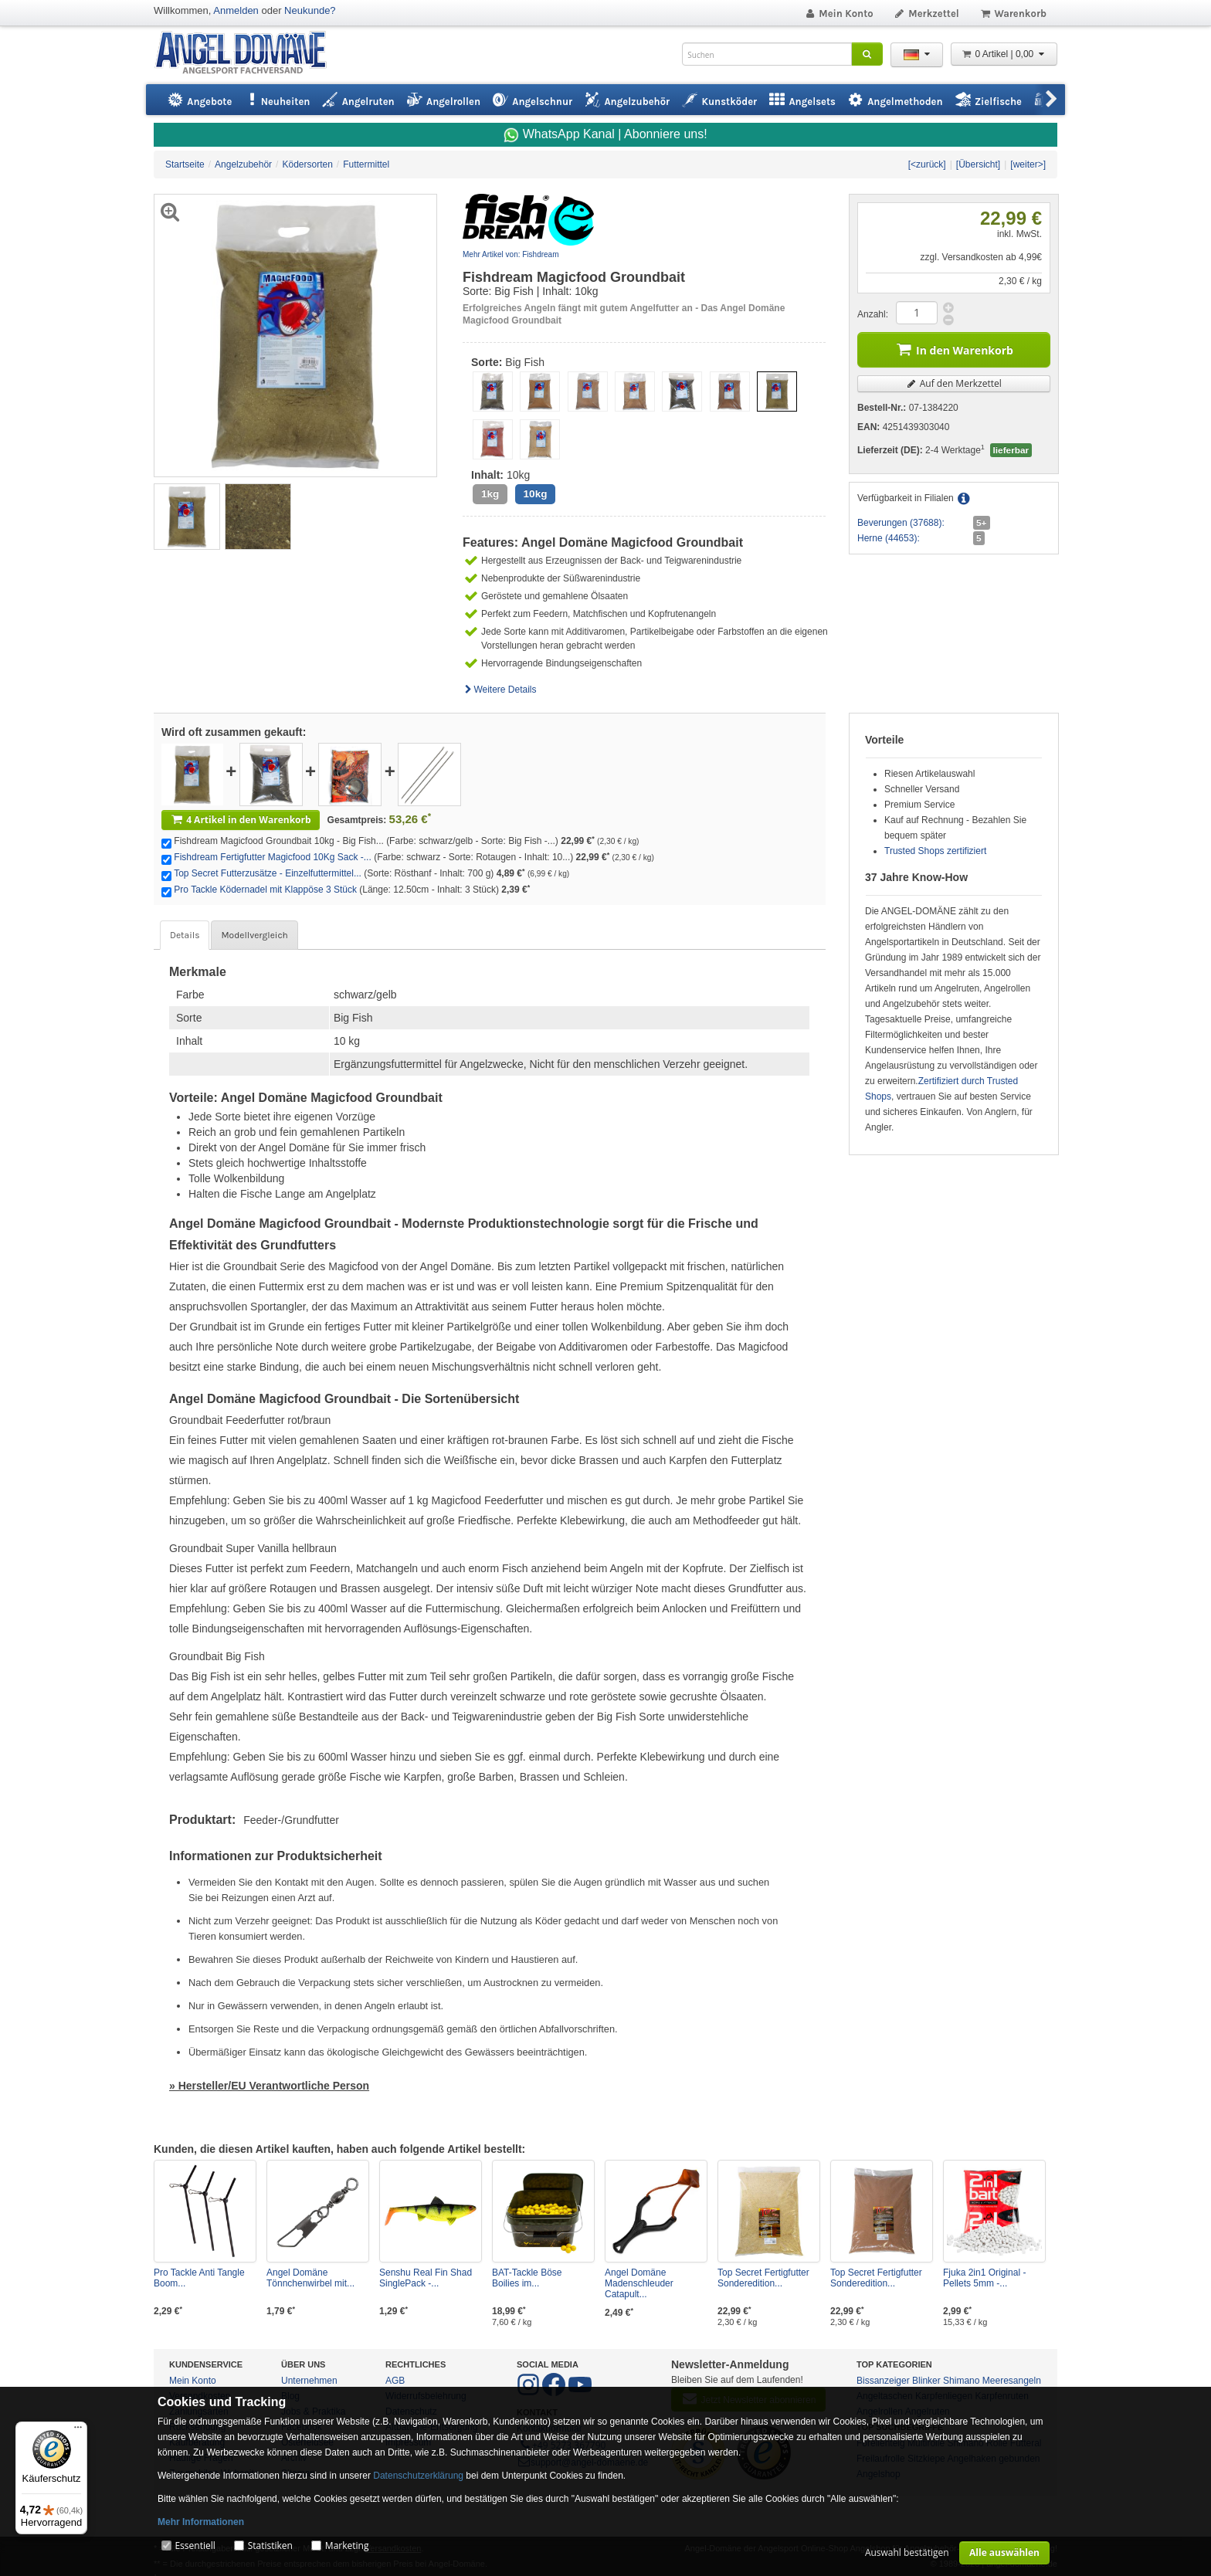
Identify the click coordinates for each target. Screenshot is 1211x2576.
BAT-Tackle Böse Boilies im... (526, 2278)
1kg (490, 494)
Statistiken (270, 2545)
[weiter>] (1028, 164)
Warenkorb (1012, 13)
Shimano (961, 2380)
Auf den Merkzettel (954, 383)
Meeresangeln (1011, 2380)
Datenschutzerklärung (418, 2475)
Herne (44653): (888, 538)
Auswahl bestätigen (907, 2552)
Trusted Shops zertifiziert (935, 851)
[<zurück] (927, 164)
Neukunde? (310, 10)
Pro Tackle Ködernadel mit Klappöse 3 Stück (265, 889)
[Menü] (78, 2431)
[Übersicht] (978, 164)
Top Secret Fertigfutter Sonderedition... (763, 2278)
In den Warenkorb (953, 348)
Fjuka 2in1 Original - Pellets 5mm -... (984, 2278)
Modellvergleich (254, 935)
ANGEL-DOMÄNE (248, 53)
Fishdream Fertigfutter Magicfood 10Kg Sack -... (272, 857)
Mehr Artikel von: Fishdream (511, 254)
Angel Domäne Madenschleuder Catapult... (639, 2283)
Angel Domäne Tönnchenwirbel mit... (310, 2278)
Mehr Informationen (201, 2522)
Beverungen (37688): (901, 522)
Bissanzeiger (883, 2380)
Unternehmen (309, 2380)
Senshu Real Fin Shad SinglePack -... (425, 2278)
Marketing (347, 2545)
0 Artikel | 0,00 (1004, 54)
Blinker (926, 2380)
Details (184, 935)
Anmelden (236, 10)
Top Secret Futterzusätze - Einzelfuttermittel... (267, 873)
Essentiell (195, 2545)
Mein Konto (838, 13)
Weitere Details (500, 689)
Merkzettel (926, 13)
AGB (395, 2380)
